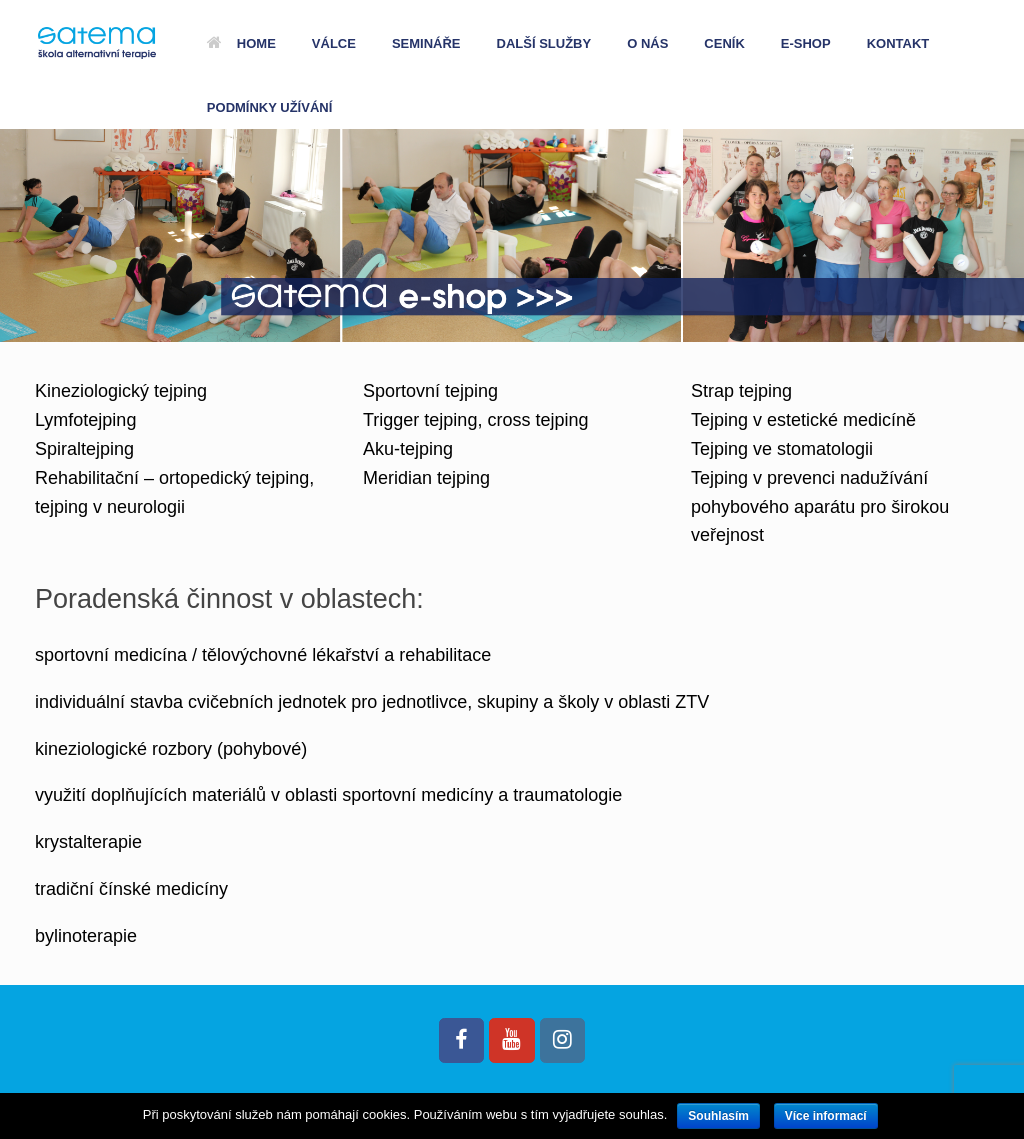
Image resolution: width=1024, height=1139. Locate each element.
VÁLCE (334, 43)
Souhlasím (718, 1116)
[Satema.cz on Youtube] (511, 1040)
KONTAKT (898, 43)
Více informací (826, 1116)
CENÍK (724, 43)
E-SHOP (806, 43)
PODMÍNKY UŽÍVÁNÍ (269, 107)
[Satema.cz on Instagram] (562, 1040)
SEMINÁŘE (426, 43)
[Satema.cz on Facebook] (461, 1040)
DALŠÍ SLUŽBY (544, 43)
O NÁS (647, 43)
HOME (241, 43)
